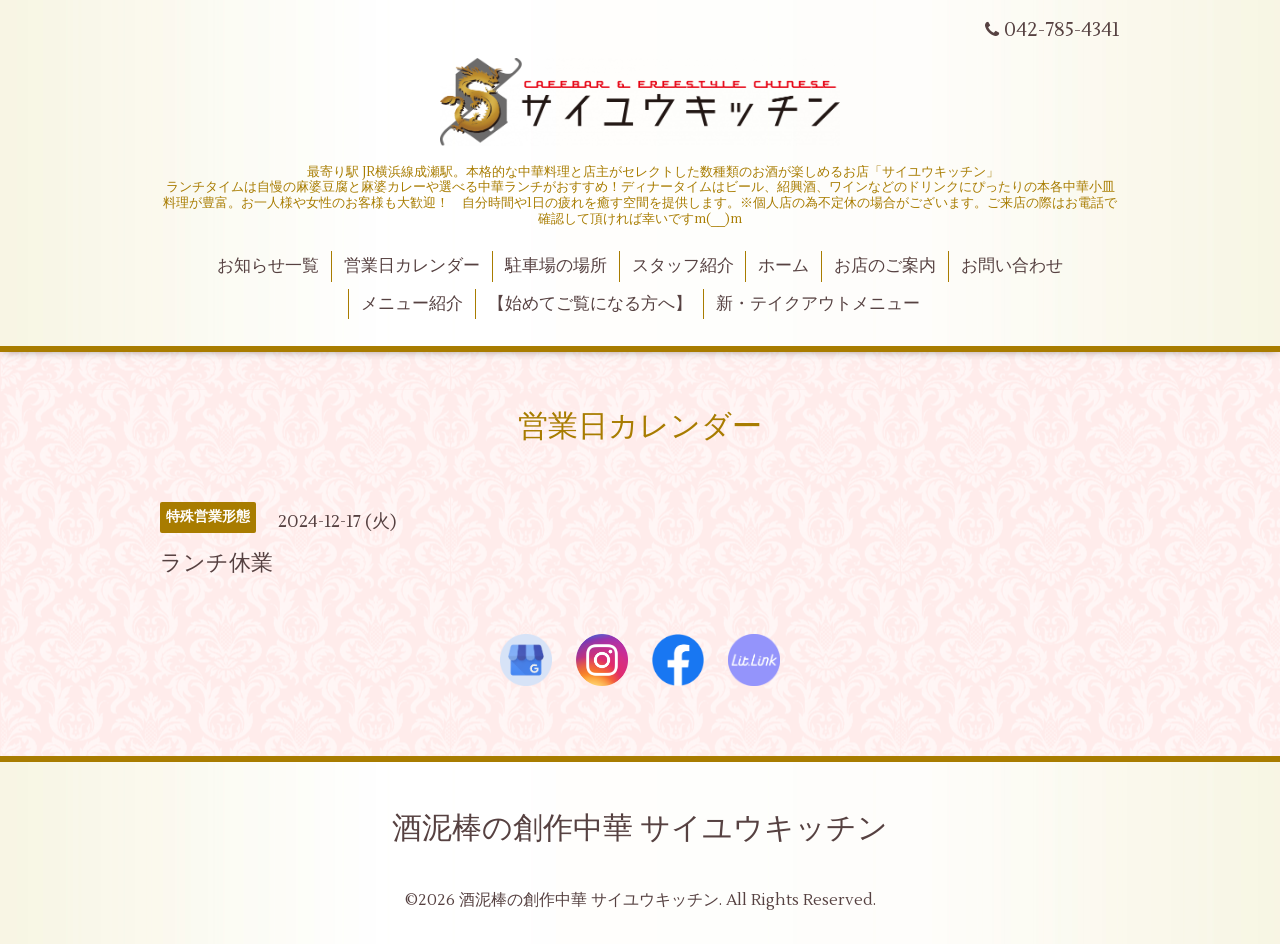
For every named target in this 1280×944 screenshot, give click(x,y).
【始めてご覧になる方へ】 (590, 304)
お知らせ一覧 (268, 266)
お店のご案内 (885, 266)
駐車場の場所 (556, 266)
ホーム (783, 266)
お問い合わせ (1012, 266)
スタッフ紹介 (683, 266)
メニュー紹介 (412, 304)
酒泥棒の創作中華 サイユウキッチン (640, 828)
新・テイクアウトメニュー (818, 304)
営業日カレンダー (412, 266)
